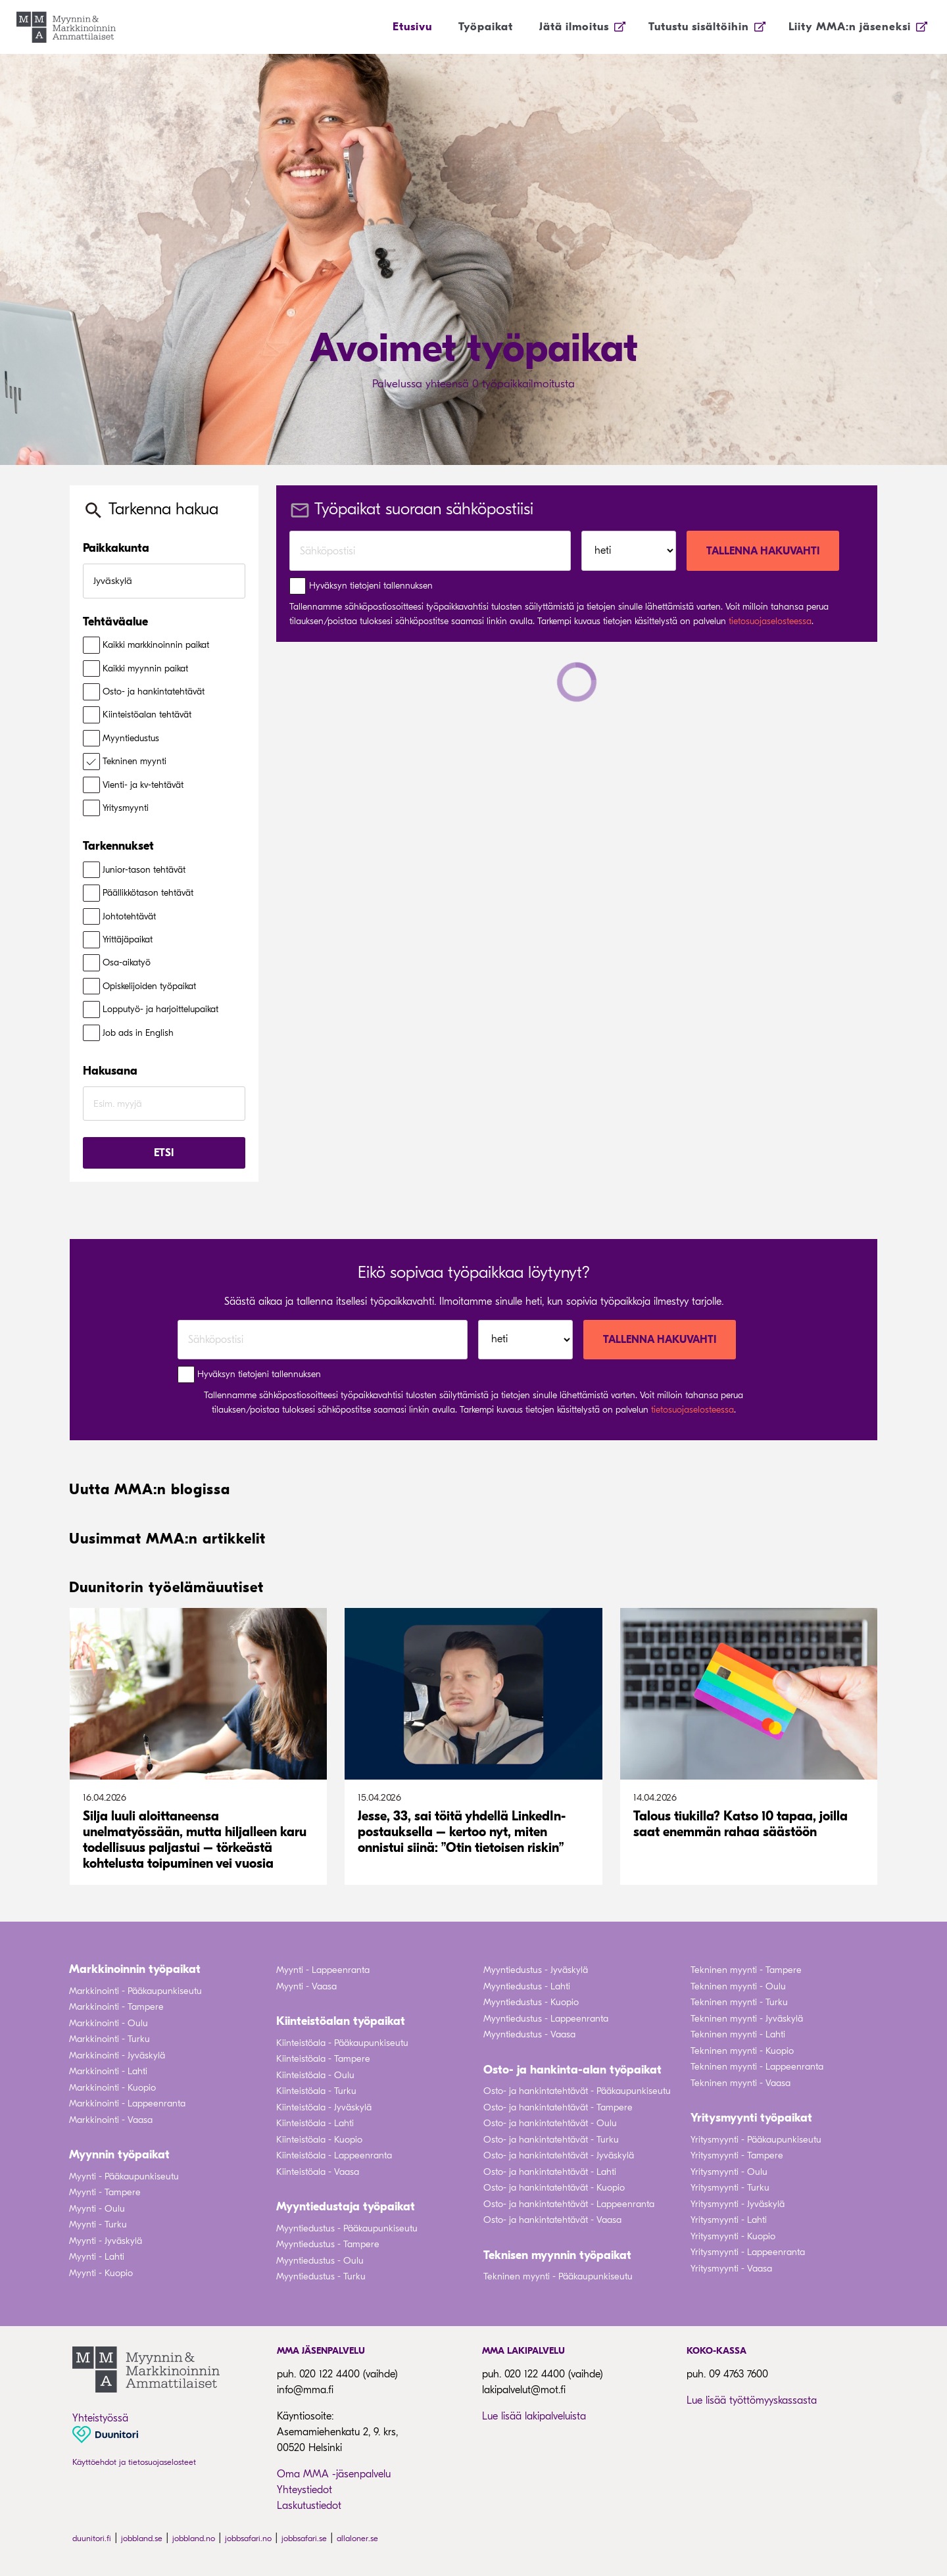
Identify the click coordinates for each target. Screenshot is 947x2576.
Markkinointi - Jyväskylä (117, 2055)
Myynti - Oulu (97, 2208)
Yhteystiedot (304, 2490)
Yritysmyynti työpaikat (751, 2118)
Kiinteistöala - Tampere (323, 2058)
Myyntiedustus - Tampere (327, 2244)
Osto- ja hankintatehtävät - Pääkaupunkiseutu (577, 2091)
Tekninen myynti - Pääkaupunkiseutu (558, 2276)
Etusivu (412, 26)
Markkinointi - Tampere (116, 2006)
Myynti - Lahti (96, 2256)
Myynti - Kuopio (101, 2273)
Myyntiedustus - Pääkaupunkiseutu (347, 2228)
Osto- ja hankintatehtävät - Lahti (549, 2171)
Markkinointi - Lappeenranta (127, 2103)
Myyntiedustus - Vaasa (529, 2034)
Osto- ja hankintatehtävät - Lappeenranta (568, 2204)
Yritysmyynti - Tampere (737, 2155)
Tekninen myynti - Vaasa (740, 2083)
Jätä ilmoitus (574, 26)
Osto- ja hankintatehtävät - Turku (551, 2139)
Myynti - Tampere (105, 2192)
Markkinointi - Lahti (108, 2071)
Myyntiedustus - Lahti (526, 1986)
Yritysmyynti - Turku (730, 2187)
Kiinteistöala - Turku (316, 2091)
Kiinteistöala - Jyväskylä (324, 2107)
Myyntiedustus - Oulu (320, 2260)
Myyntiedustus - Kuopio (531, 2002)
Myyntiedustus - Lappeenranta (545, 2018)
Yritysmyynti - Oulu (729, 2171)
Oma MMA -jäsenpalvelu (334, 2474)
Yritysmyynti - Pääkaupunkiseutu (756, 2139)
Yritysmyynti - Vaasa (731, 2268)
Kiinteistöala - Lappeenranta (334, 2155)
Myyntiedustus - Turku (321, 2276)
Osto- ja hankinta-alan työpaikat (572, 2070)
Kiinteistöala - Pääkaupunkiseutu (342, 2043)
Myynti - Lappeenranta (323, 1970)
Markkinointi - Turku (109, 2039)
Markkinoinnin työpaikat (135, 1969)
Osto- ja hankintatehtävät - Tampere (558, 2107)
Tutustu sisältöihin (698, 26)
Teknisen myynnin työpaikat (557, 2255)
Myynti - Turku (98, 2224)
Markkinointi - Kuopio (112, 2087)
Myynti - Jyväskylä (105, 2241)
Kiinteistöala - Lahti (315, 2123)
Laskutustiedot (309, 2506)
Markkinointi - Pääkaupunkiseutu (135, 1991)
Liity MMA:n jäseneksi (850, 26)
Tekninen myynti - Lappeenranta (757, 2066)
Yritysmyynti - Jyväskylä (738, 2204)
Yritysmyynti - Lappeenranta (748, 2252)
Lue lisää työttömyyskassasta (752, 2400)
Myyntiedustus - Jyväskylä (535, 1970)
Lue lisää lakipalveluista (534, 2416)
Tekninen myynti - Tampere (746, 1970)
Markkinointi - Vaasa (111, 2120)
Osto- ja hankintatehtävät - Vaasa (552, 2219)
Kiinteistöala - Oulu (315, 2075)
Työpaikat (485, 26)
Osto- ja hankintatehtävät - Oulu (550, 2123)
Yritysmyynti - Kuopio (733, 2236)
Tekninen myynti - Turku (739, 2002)
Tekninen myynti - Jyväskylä (747, 2018)
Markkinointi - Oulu (108, 2023)
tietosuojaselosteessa (770, 621)
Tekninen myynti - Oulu (738, 1986)
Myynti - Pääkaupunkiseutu (124, 2176)
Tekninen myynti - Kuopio (742, 2050)
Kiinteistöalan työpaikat (340, 2021)
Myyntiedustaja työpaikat (345, 2207)
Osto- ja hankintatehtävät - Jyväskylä (558, 2155)
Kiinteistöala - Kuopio (319, 2139)
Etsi (164, 1153)
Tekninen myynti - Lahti (738, 2034)
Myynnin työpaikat (119, 2155)
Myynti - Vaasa (306, 1986)
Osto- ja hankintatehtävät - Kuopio (554, 2187)
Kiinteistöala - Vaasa (317, 2171)
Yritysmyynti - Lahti (729, 2219)
